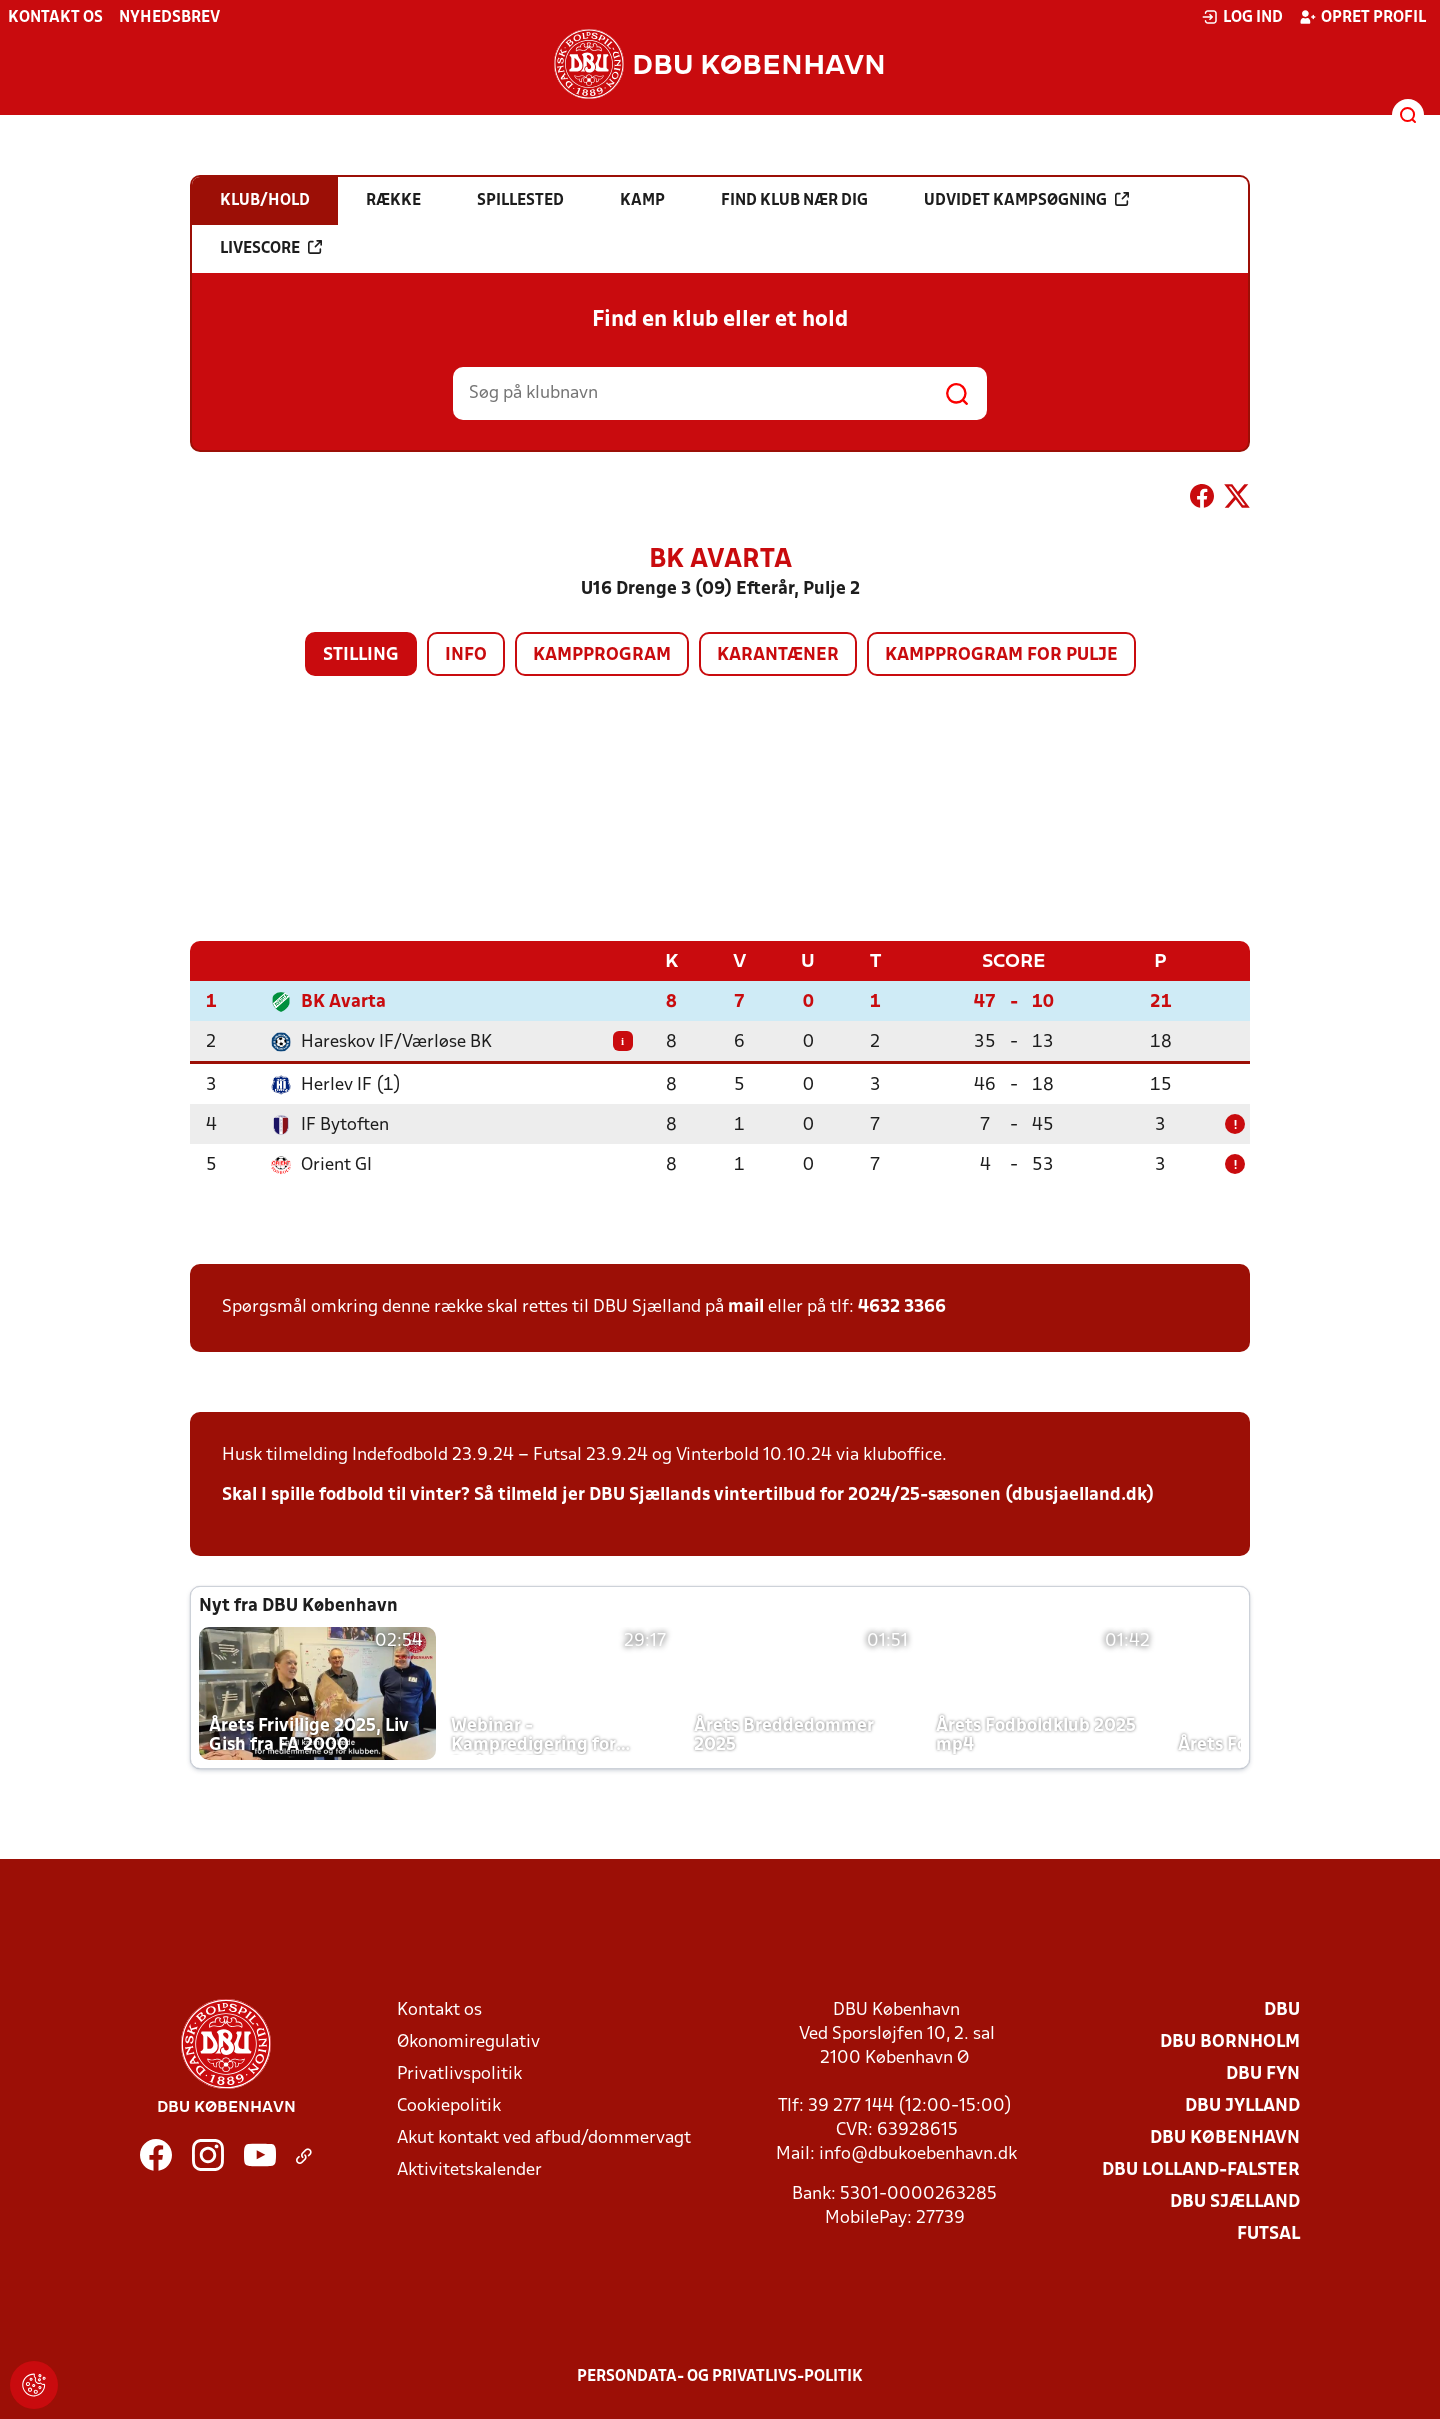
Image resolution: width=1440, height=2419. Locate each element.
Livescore (271, 248)
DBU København (1225, 2137)
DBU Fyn (1263, 2073)
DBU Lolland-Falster (1201, 2169)
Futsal (1268, 2233)
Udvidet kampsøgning (1026, 200)
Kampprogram (602, 655)
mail (746, 1306)
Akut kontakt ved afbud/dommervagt (544, 2137)
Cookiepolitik (449, 2105)
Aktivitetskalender (469, 2169)
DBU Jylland (1242, 2105)
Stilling (361, 655)
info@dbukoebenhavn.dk (918, 2153)
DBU (1282, 2009)
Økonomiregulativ (468, 2041)
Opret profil (1362, 17)
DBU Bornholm (1230, 2041)
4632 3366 (902, 1306)
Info (466, 655)
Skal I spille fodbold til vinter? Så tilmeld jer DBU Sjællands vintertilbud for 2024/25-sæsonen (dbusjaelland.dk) (688, 1494)
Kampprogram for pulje (1001, 655)
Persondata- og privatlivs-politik (720, 2376)
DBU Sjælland (1235, 2201)
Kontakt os (55, 18)
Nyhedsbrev (169, 18)
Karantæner (778, 655)
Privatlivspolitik (459, 2073)
